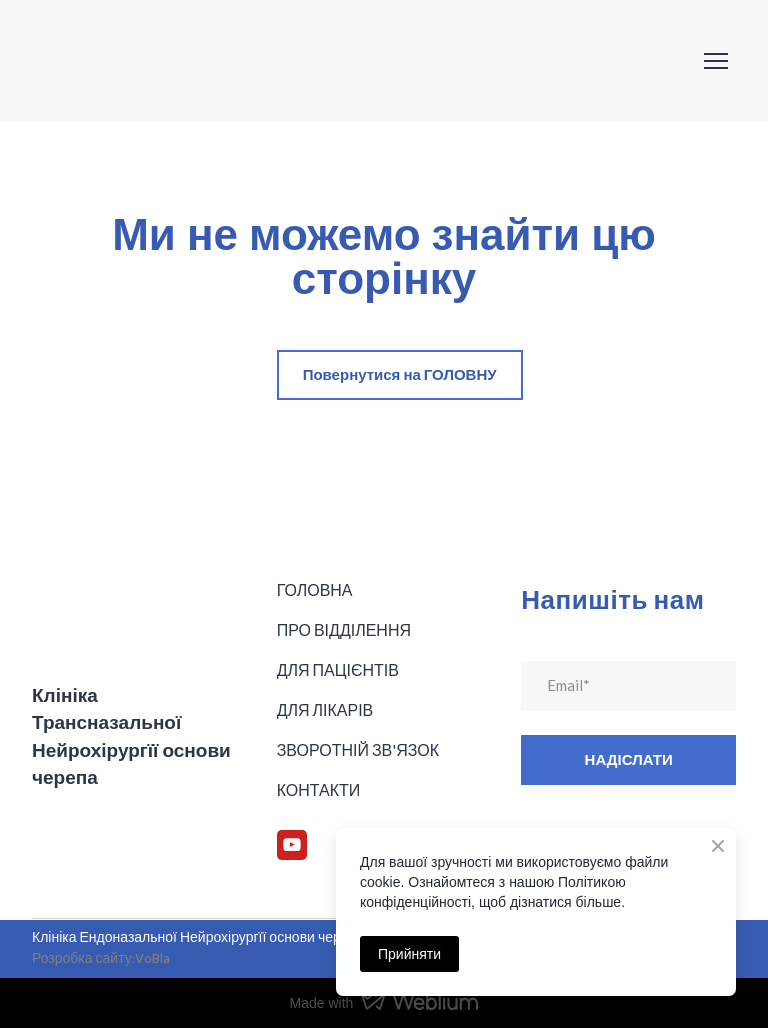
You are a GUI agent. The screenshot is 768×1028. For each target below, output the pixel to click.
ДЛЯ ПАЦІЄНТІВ (338, 669)
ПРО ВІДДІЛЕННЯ (344, 629)
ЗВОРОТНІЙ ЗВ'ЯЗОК (358, 749)
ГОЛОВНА (315, 589)
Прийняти (409, 954)
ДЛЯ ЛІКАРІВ (325, 709)
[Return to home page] (133, 61)
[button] (400, 375)
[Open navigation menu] (716, 61)
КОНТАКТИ (319, 789)
